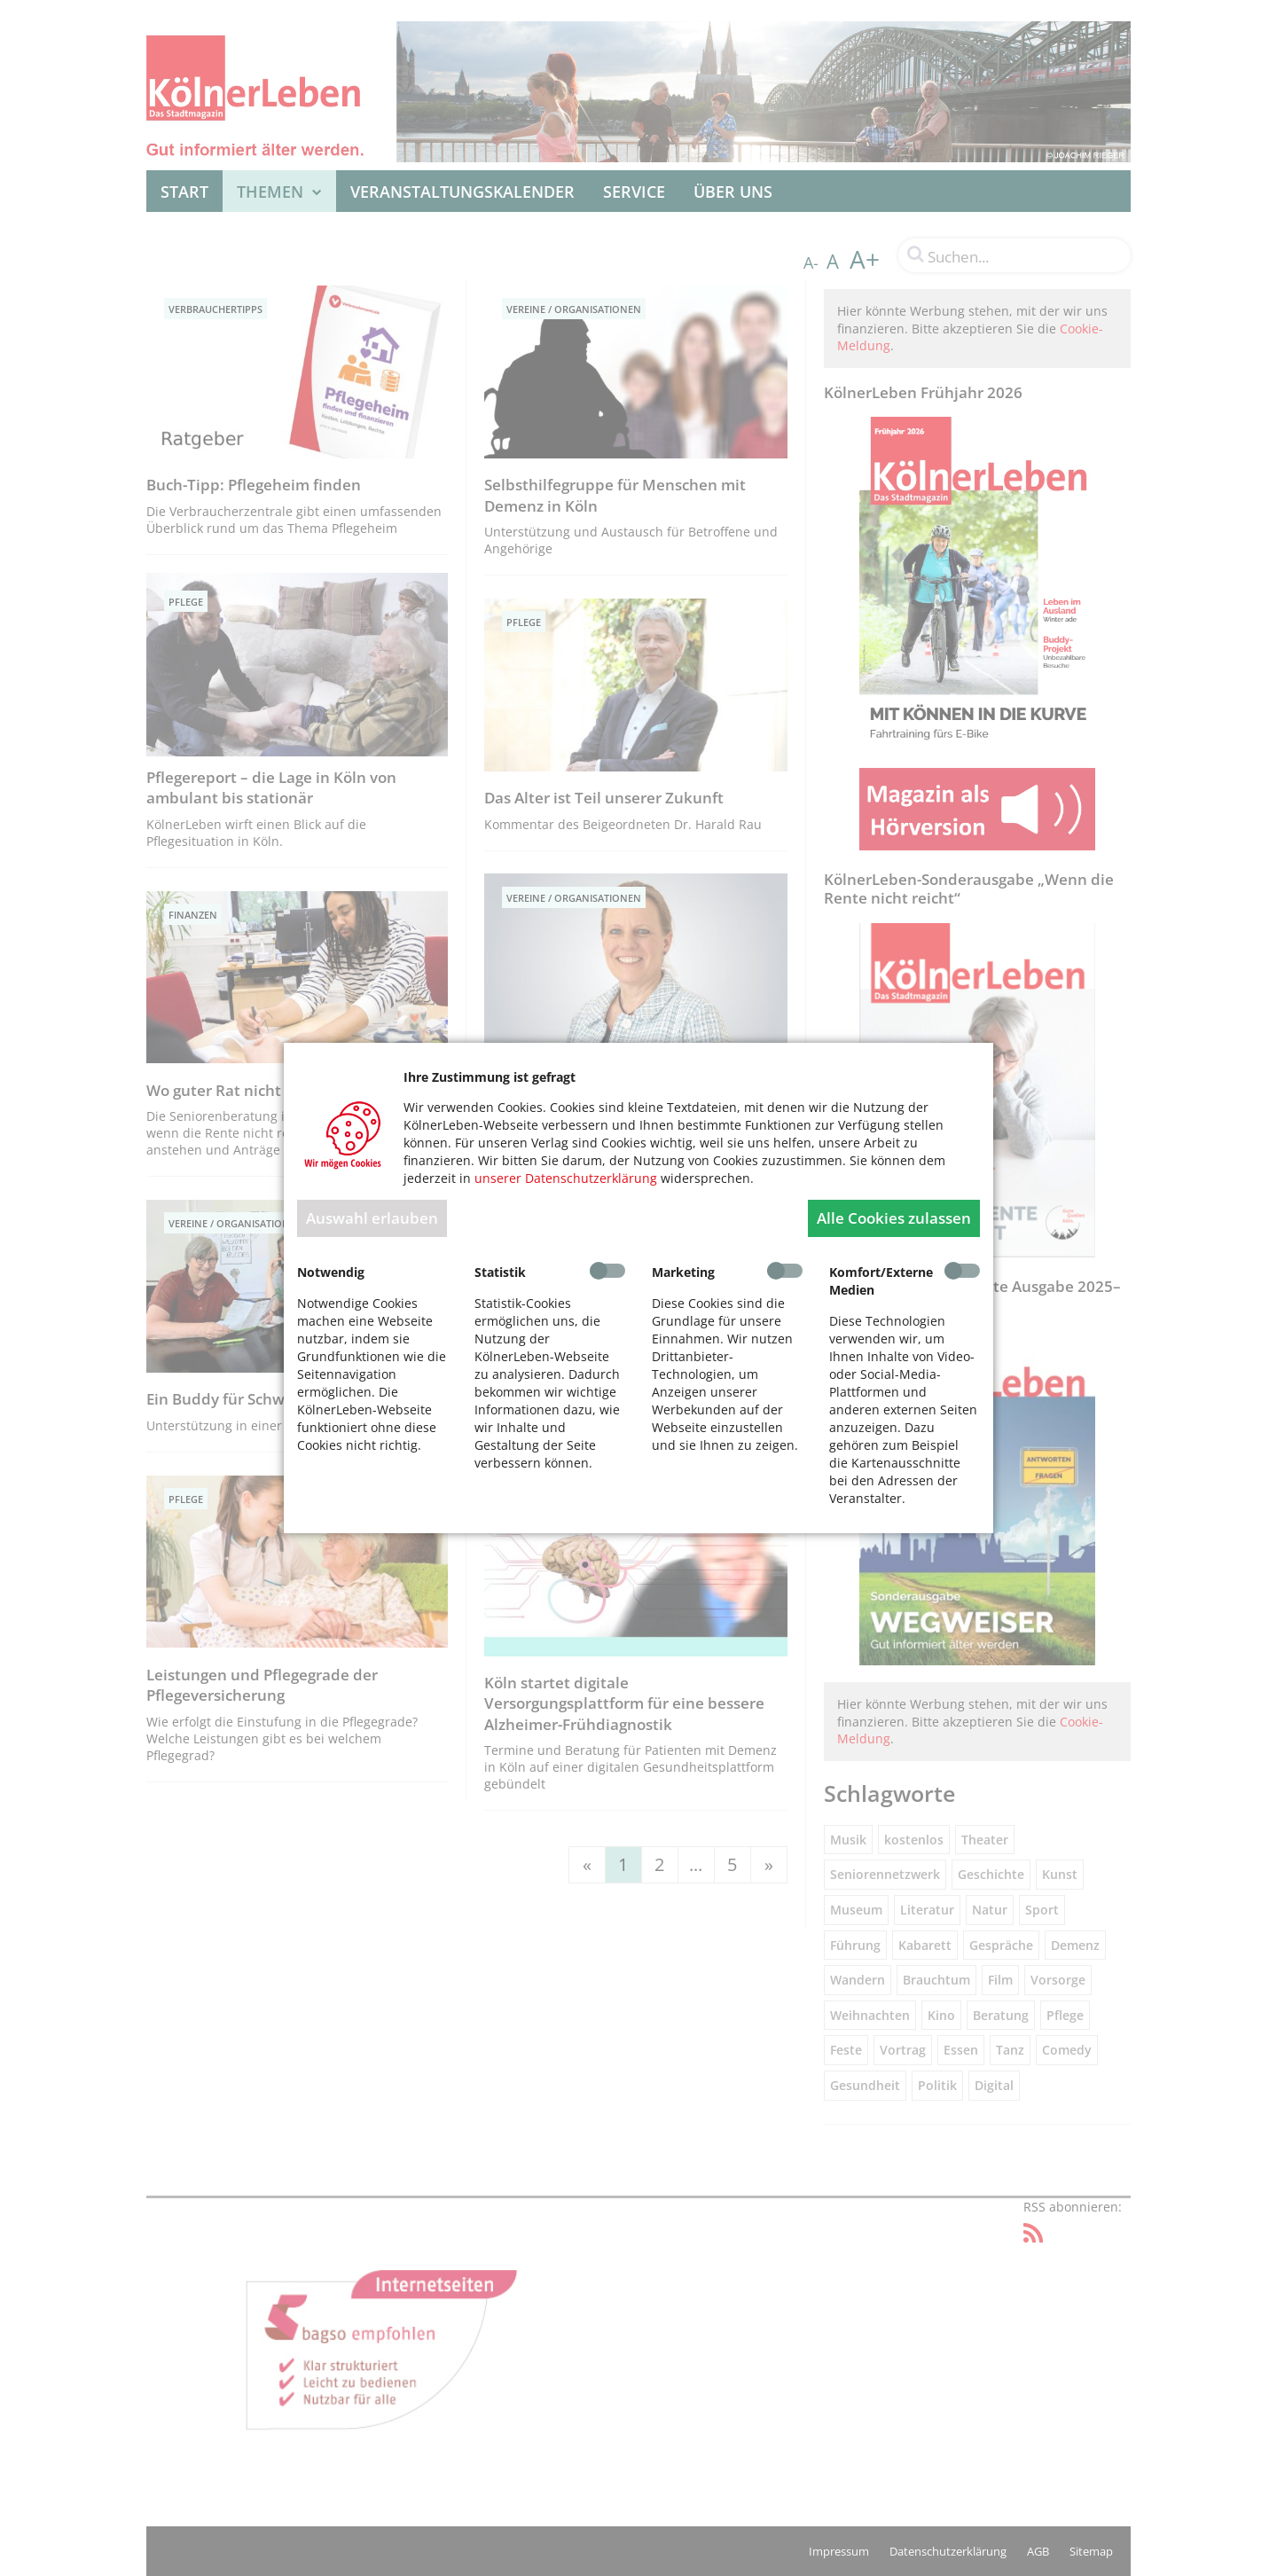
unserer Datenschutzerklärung (565, 1178)
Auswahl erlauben (372, 1218)
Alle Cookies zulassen (894, 1218)
